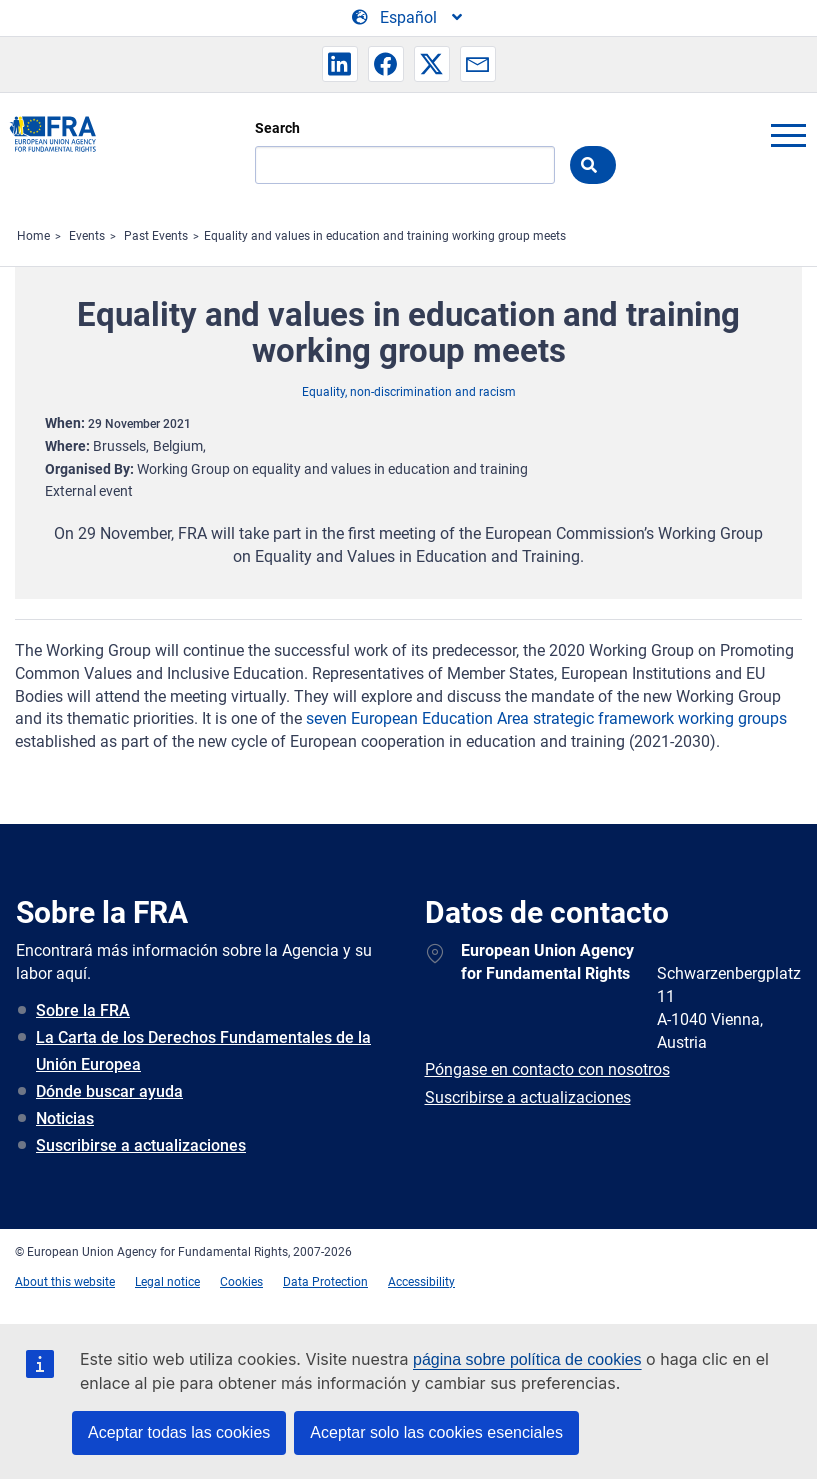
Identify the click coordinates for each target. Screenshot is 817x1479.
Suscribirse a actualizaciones (141, 1145)
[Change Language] (408, 18)
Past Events (156, 236)
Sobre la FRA (83, 1010)
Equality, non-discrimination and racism (409, 392)
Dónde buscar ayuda (109, 1091)
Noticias (65, 1118)
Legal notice (167, 1282)
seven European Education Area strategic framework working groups (546, 718)
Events (87, 236)
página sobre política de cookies (527, 1359)
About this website (65, 1282)
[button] (340, 64)
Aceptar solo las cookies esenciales (436, 1432)
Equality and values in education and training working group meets (385, 236)
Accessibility (421, 1282)
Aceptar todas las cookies (179, 1432)
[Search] (405, 165)
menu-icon (788, 135)
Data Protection (325, 1282)
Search (277, 128)
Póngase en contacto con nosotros (547, 1069)
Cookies (241, 1282)
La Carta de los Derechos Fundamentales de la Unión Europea (203, 1051)
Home (33, 236)
